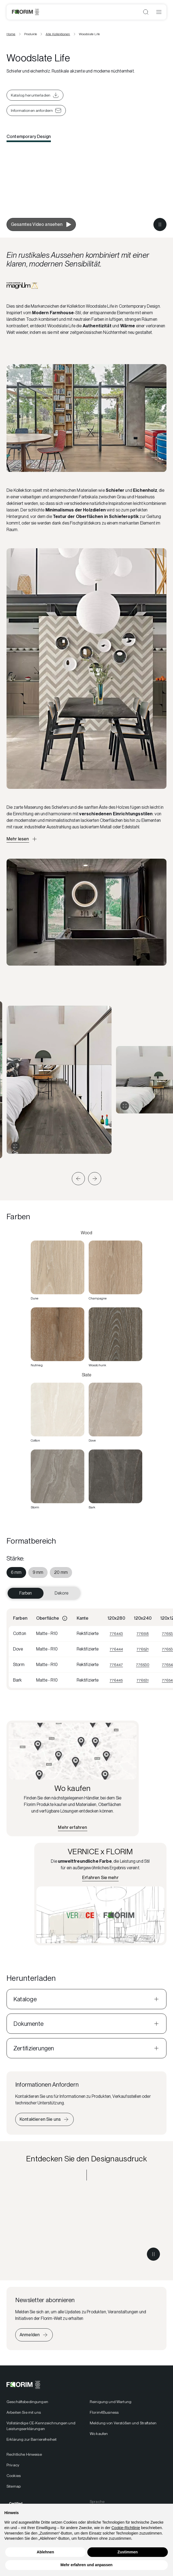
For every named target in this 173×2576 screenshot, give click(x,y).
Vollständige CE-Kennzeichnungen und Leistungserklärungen (41, 2426)
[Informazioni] (64, 1618)
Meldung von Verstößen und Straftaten (123, 2423)
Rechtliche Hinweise (24, 2454)
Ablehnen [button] (45, 2552)
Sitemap (14, 2486)
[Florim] (25, 12)
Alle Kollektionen (58, 34)
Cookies (14, 2475)
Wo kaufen (99, 2433)
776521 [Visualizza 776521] (143, 1649)
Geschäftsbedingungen (27, 2402)
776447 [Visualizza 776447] (116, 1665)
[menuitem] (16, 1572)
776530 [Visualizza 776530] (142, 1665)
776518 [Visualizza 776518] (143, 1633)
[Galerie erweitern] (15, 1146)
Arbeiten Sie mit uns (24, 2412)
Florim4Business (104, 2412)
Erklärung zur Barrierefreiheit (32, 2439)
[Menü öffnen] (159, 12)
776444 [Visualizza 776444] (116, 1649)
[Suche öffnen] (146, 12)
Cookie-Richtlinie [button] (126, 2528)
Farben (25, 1593)
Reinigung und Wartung (110, 2402)
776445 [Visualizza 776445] (116, 1680)
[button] (78, 1178)
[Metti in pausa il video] (159, 224)
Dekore (61, 1593)
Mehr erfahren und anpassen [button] (86, 2565)
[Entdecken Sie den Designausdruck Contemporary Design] (86, 2227)
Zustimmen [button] (128, 2552)
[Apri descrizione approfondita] (22, 839)
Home (11, 34)
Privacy (13, 2465)
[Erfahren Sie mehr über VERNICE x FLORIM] (100, 1877)
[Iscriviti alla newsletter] (34, 2334)
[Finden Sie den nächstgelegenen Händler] (72, 1827)
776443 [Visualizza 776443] (116, 1633)
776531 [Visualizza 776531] (143, 1680)
